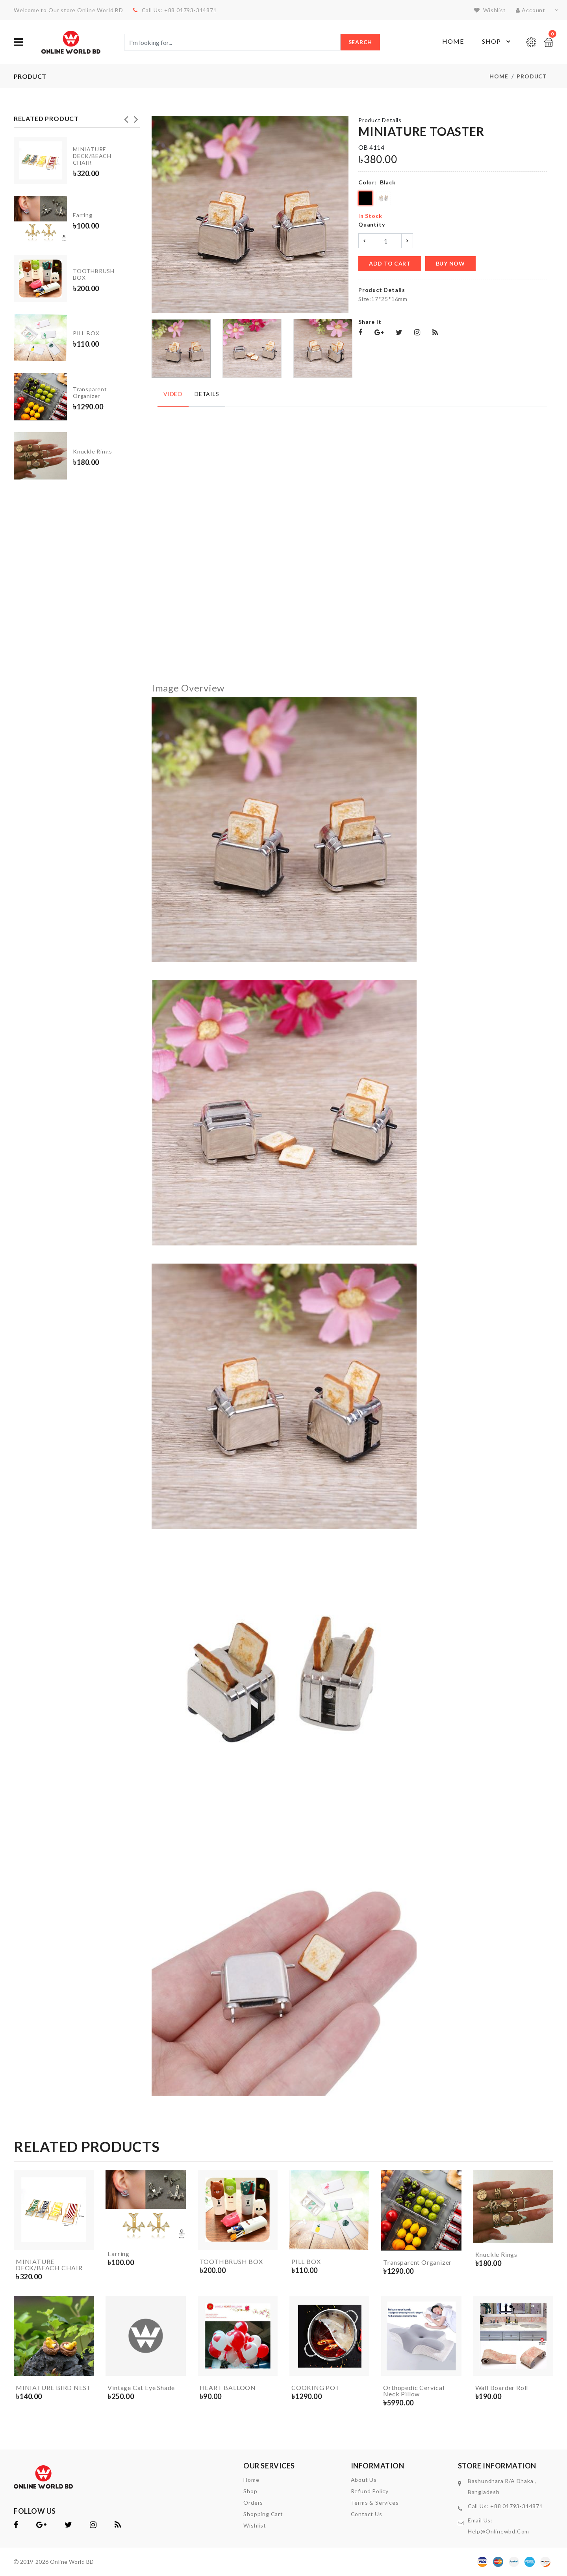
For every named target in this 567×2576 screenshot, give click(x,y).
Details (207, 393)
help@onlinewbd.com (498, 2531)
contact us (366, 2514)
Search (360, 42)
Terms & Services (375, 2502)
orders (253, 2502)
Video (173, 393)
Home (453, 41)
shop (250, 2491)
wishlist (490, 10)
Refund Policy (370, 2491)
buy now (450, 263)
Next (136, 117)
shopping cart (263, 2514)
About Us (364, 2479)
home (251, 2479)
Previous (126, 117)
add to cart (390, 263)
